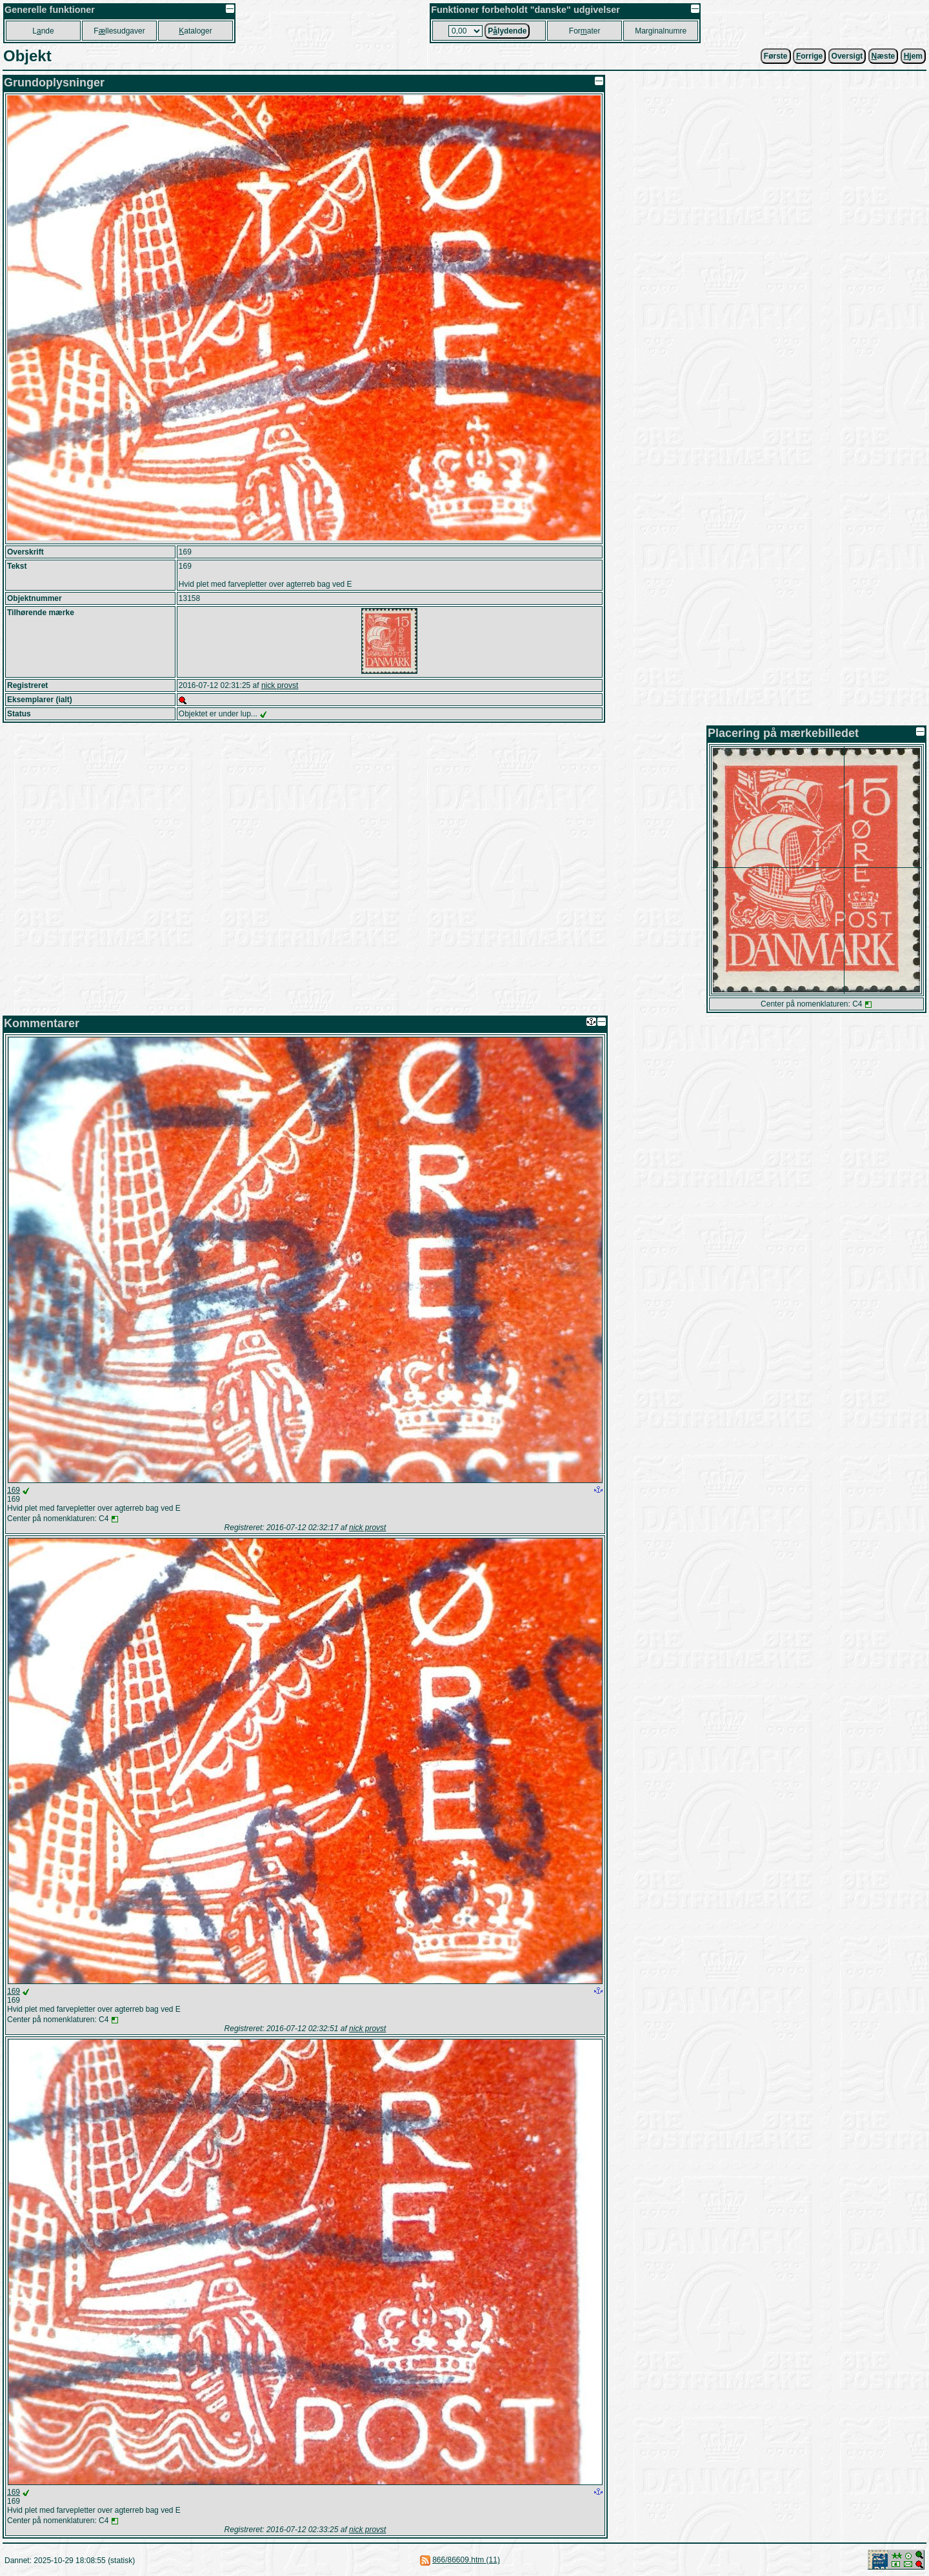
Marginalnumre (660, 30)
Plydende (507, 30)
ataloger (195, 30)
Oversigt (847, 56)
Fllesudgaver (119, 30)
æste (883, 56)
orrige (809, 56)
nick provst (279, 685)
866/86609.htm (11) (466, 2559)
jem (913, 56)
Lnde (43, 30)
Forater (585, 30)
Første (776, 56)
